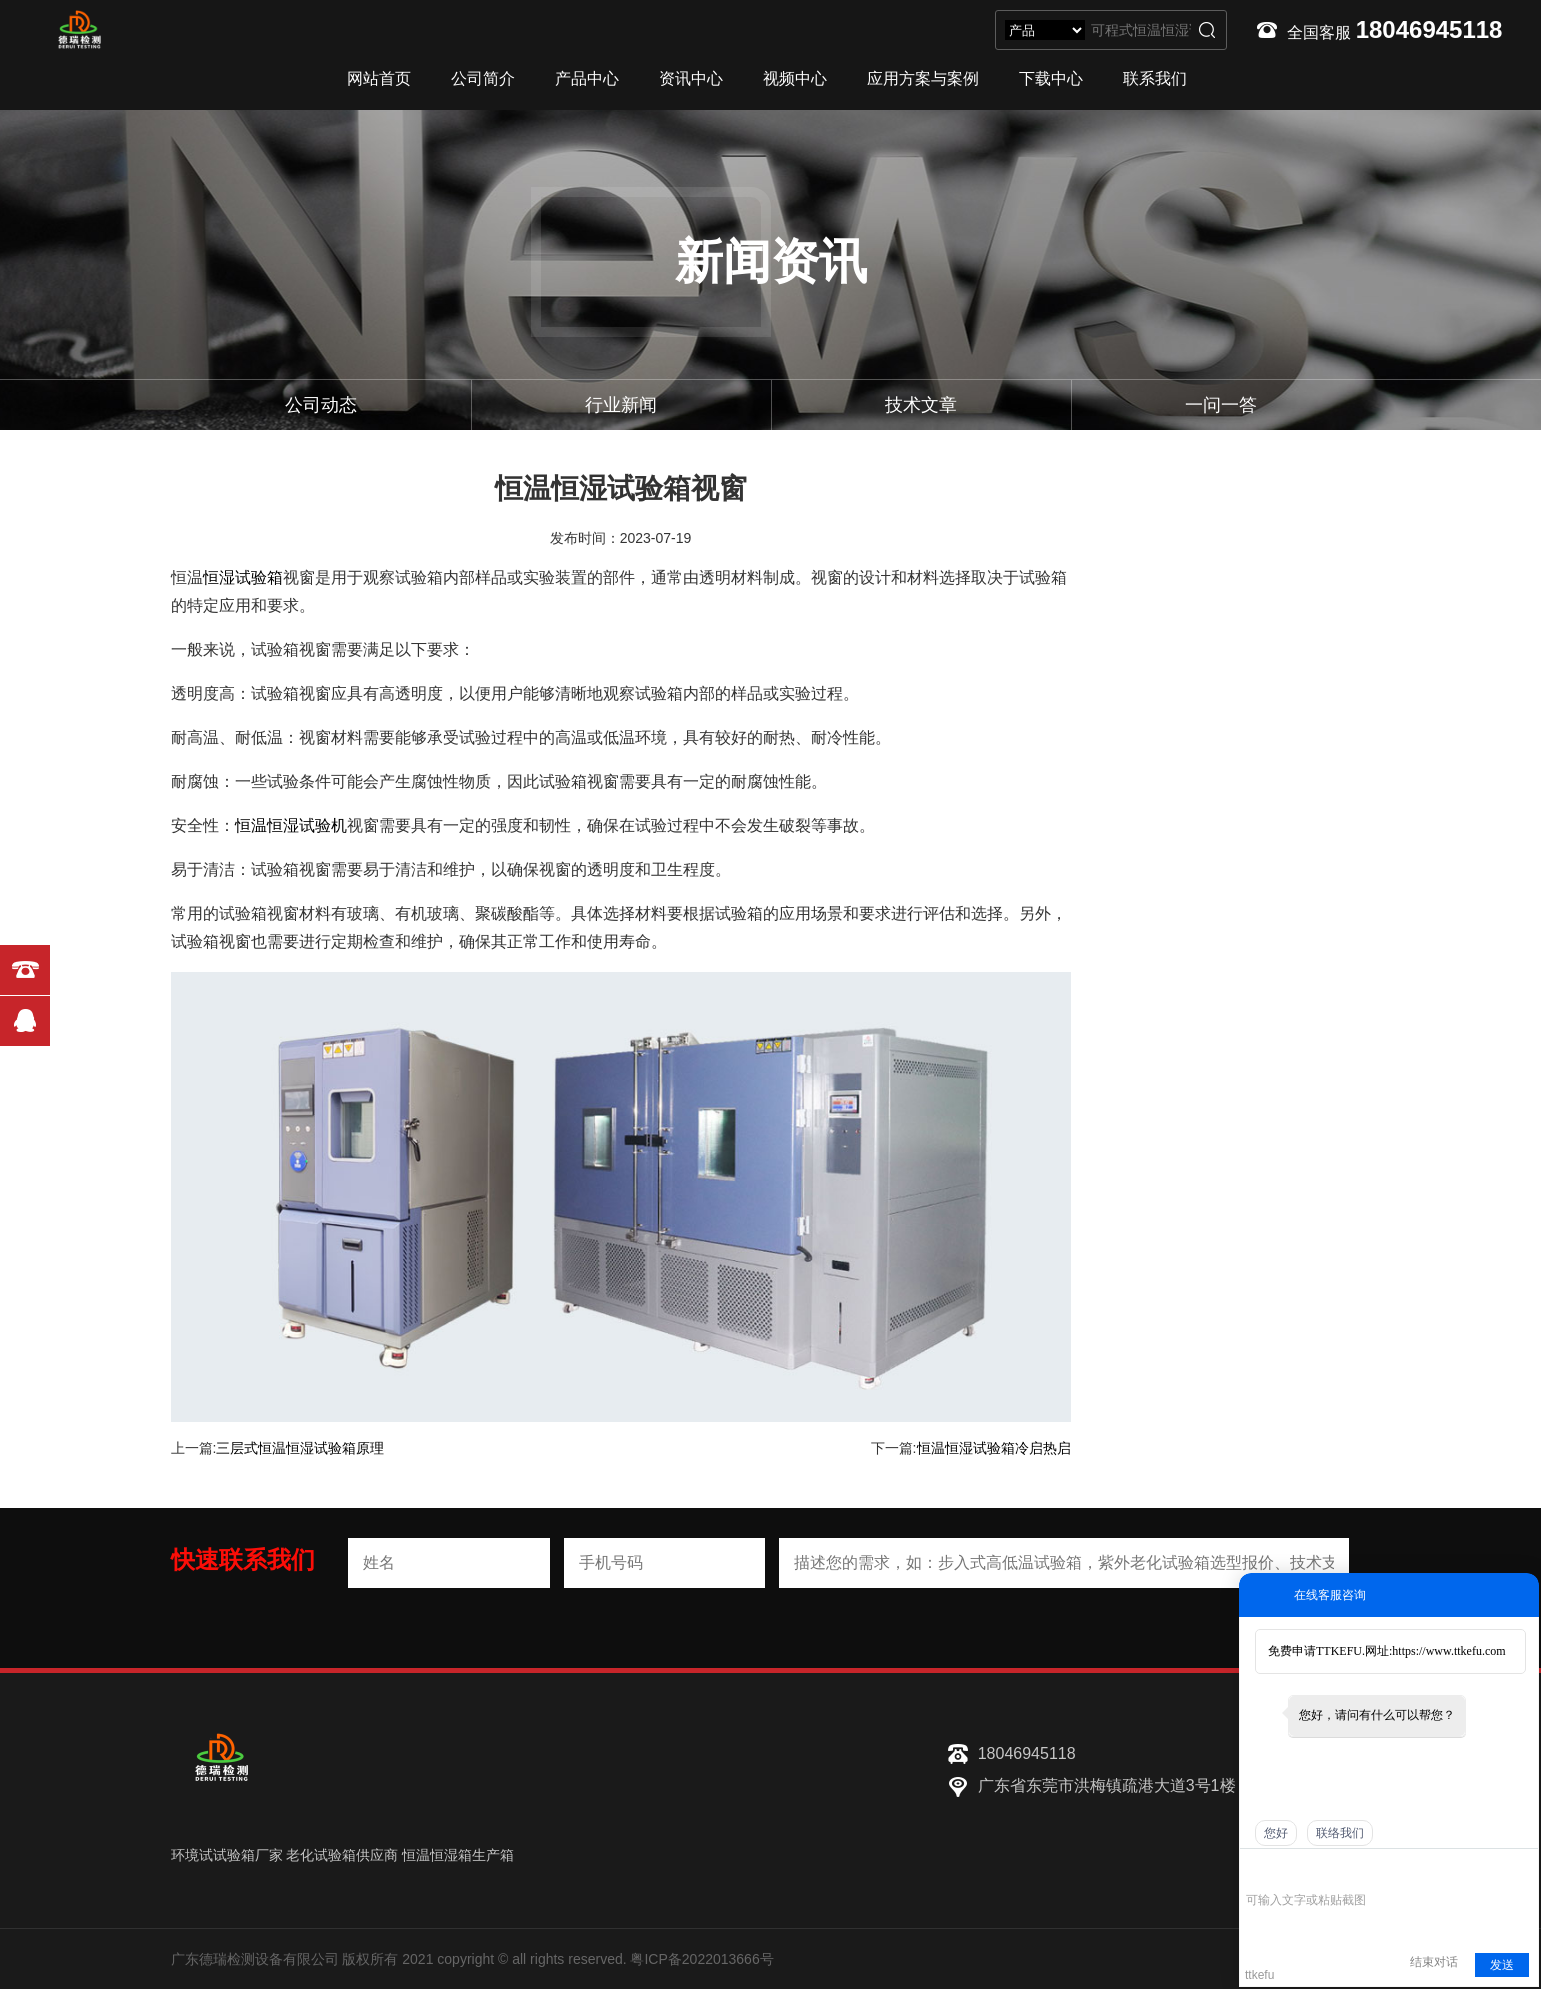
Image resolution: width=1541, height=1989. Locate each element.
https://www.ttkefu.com (1448, 1651)
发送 (1502, 1965)
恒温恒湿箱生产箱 (458, 1855)
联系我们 (1155, 78)
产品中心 (587, 78)
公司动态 (321, 405)
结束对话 (1434, 1962)
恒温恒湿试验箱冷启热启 (994, 1448)
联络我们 (1340, 1833)
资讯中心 (691, 78)
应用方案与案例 (923, 78)
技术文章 (921, 405)
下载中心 (1051, 78)
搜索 (1207, 30)
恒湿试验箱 (243, 577)
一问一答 (1221, 405)
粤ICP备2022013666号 (701, 1959)
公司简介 (483, 78)
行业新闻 (621, 405)
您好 (1276, 1833)
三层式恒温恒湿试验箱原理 (300, 1448)
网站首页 (379, 78)
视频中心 (795, 78)
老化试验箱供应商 (342, 1855)
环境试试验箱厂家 (227, 1855)
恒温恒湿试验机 (291, 825)
